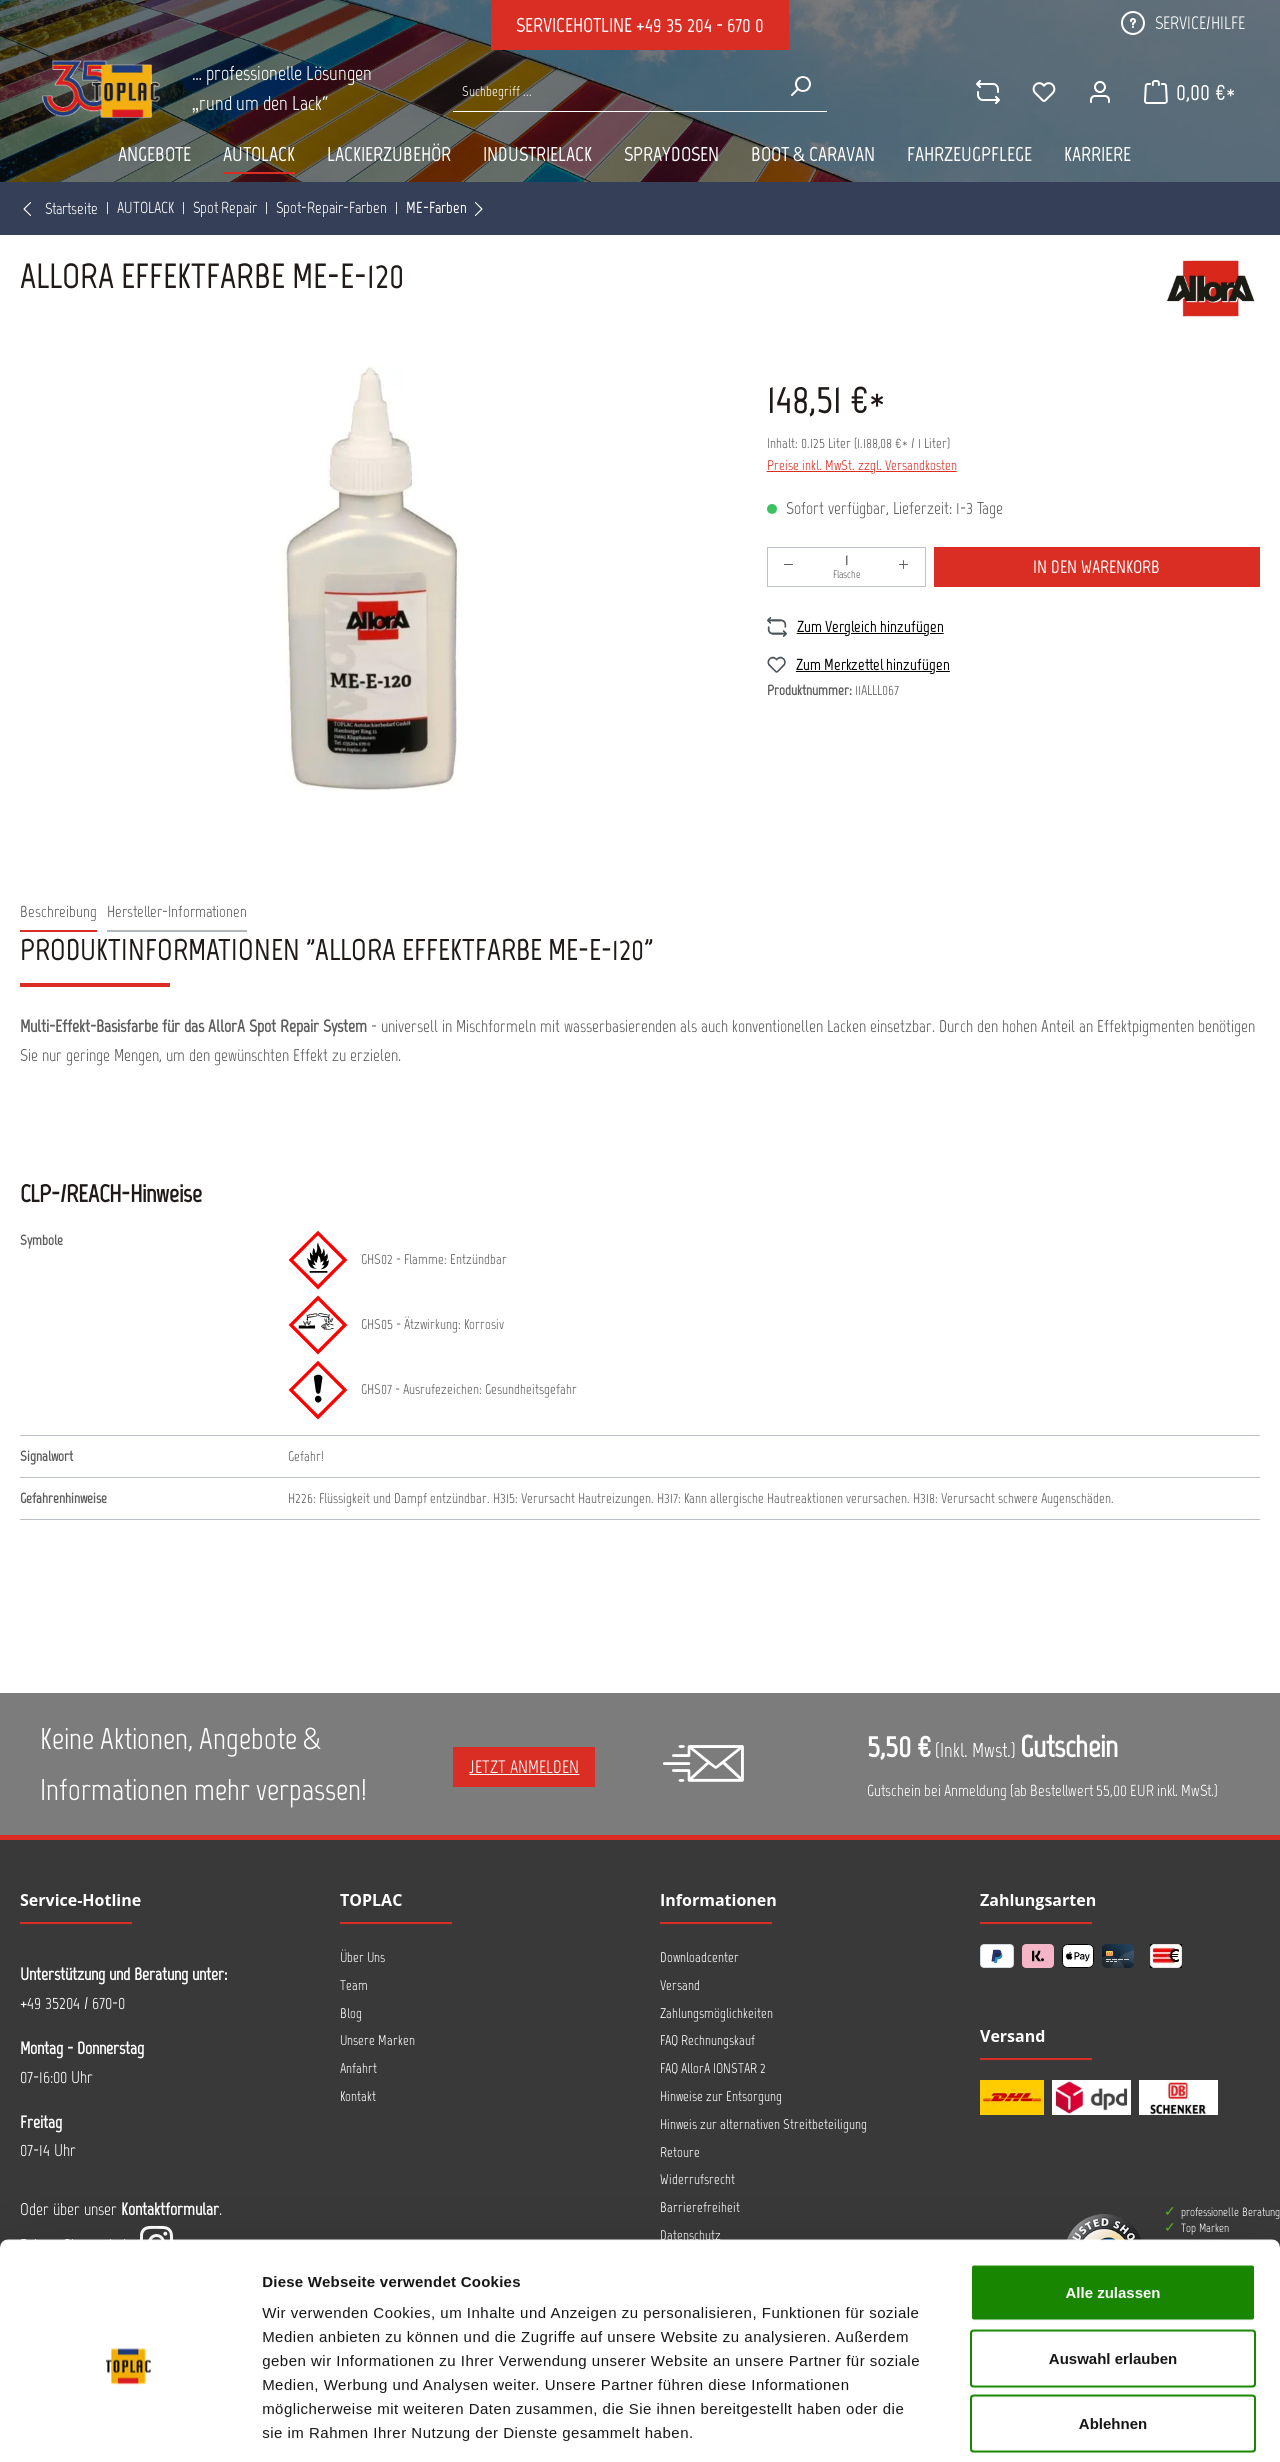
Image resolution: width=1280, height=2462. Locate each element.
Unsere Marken (377, 2040)
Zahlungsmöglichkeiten (716, 2013)
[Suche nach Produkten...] (613, 91)
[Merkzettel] (1043, 92)
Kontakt (358, 2096)
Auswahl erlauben (1113, 2265)
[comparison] (987, 92)
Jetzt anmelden (524, 1767)
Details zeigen (1063, 2422)
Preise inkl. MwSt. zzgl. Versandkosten (862, 465)
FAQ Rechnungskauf (707, 2040)
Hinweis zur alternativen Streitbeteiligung (763, 2124)
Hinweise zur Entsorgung (721, 2096)
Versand (680, 1985)
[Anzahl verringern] (789, 567)
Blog (351, 2013)
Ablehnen (1113, 2330)
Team (354, 1985)
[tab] (58, 912)
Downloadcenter (699, 1957)
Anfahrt (358, 2068)
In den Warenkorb (1096, 567)
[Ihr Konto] (1099, 92)
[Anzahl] (846, 567)
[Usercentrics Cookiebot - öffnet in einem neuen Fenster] (129, 2423)
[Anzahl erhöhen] (904, 567)
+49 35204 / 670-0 (72, 2003)
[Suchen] (800, 86)
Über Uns (362, 1957)
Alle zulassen (1112, 2199)
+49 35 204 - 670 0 (700, 25)
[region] (373, 580)
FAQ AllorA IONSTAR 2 (713, 2068)
